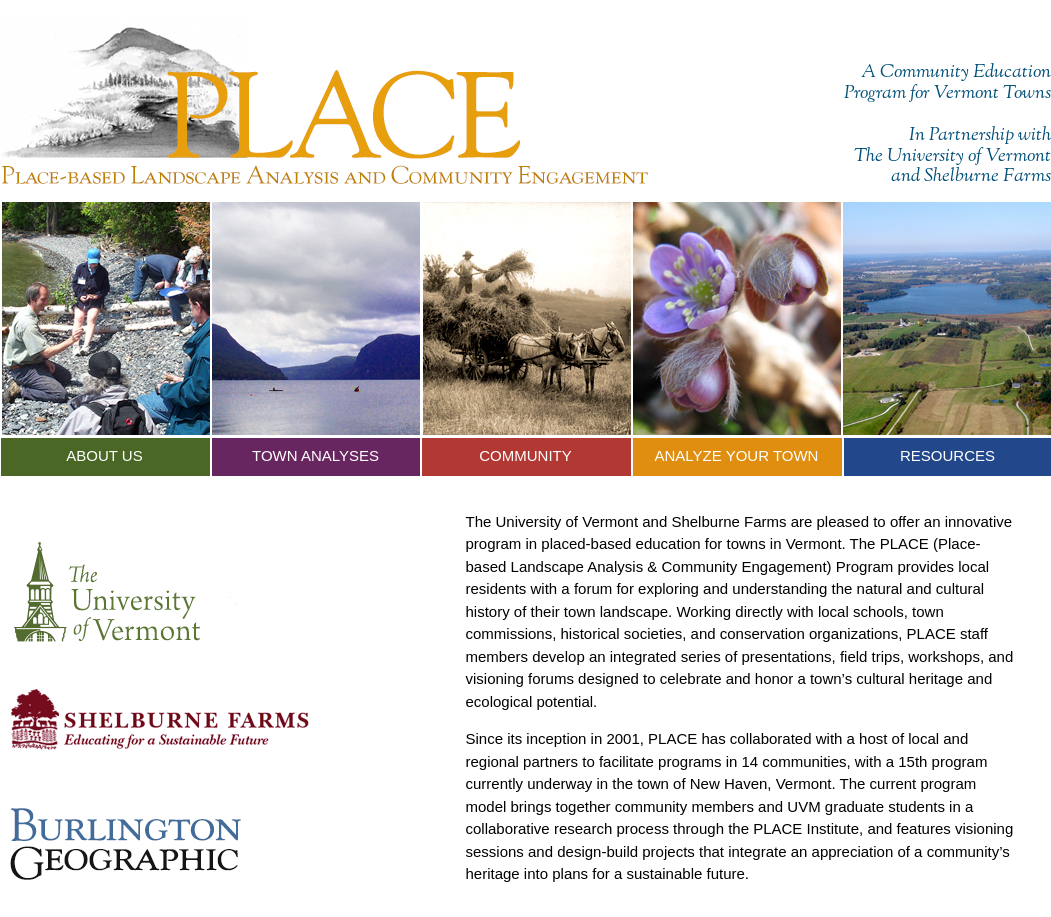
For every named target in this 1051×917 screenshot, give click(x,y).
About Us (104, 455)
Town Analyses (315, 455)
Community (525, 455)
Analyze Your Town (737, 455)
